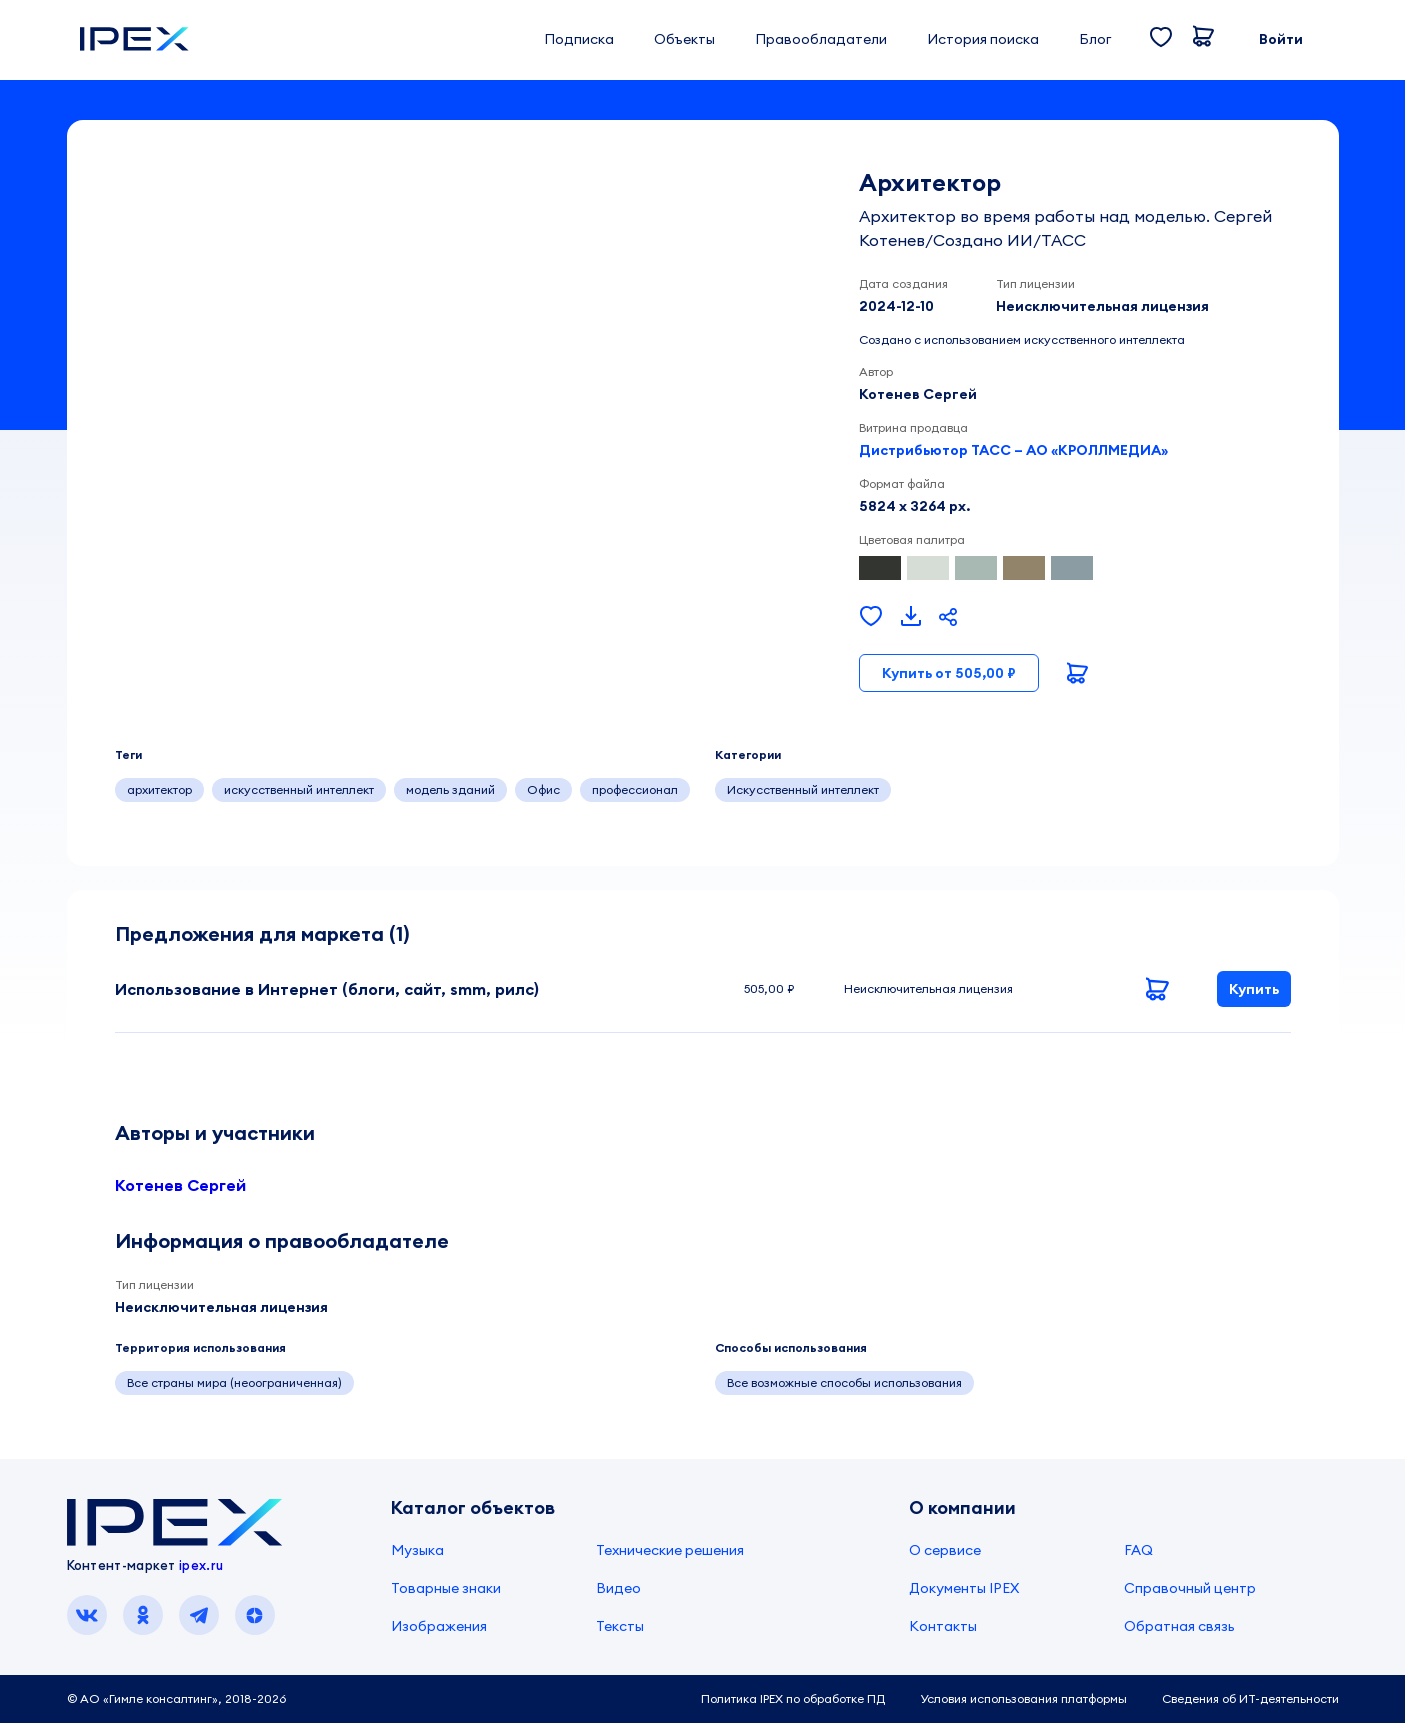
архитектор (159, 789)
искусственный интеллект (299, 789)
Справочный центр (1190, 1588)
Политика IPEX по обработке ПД (793, 1698)
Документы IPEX (964, 1588)
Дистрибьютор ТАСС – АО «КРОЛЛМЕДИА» (1013, 450)
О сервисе (945, 1550)
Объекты (684, 39)
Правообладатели (821, 39)
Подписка (579, 39)
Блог (1095, 39)
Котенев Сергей (180, 1185)
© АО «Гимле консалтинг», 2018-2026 (176, 1698)
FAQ (1138, 1550)
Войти (1281, 39)
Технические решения (670, 1550)
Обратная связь (1179, 1626)
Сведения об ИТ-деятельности (1250, 1698)
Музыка (417, 1550)
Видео (618, 1588)
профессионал (635, 789)
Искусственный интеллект (803, 789)
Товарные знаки (446, 1588)
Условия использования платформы (1023, 1698)
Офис (543, 789)
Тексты (620, 1626)
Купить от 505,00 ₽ (949, 673)
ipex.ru (201, 1565)
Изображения (439, 1626)
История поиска (983, 39)
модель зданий (450, 789)
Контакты (943, 1626)
